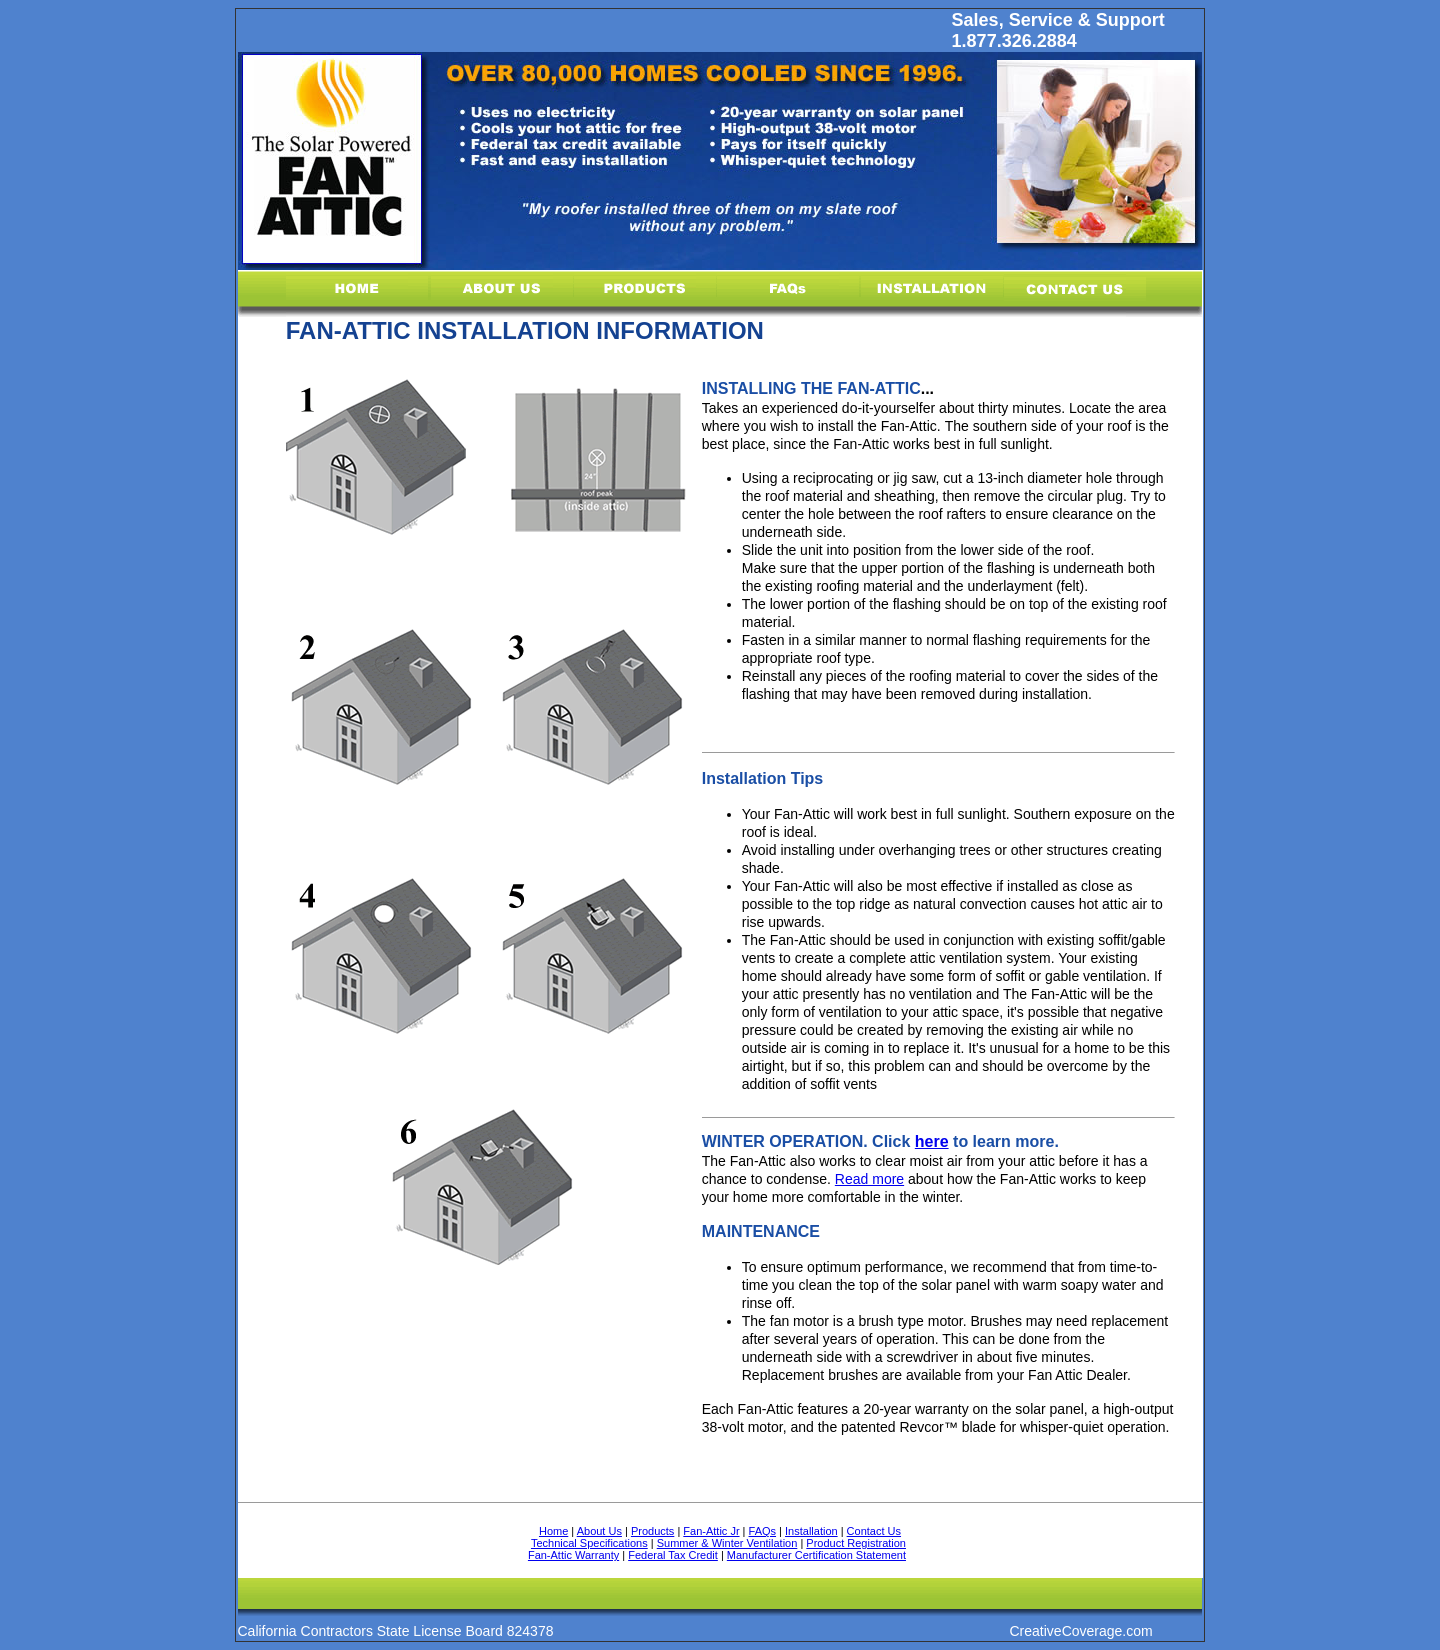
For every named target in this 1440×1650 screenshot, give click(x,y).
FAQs (763, 1531)
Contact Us (874, 1531)
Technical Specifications (589, 1543)
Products (652, 1531)
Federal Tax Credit (673, 1555)
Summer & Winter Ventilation (727, 1543)
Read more (869, 1179)
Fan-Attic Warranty (573, 1555)
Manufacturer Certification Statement (816, 1555)
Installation (811, 1531)
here (932, 1141)
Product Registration (856, 1543)
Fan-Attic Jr (711, 1531)
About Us (599, 1531)
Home (553, 1531)
